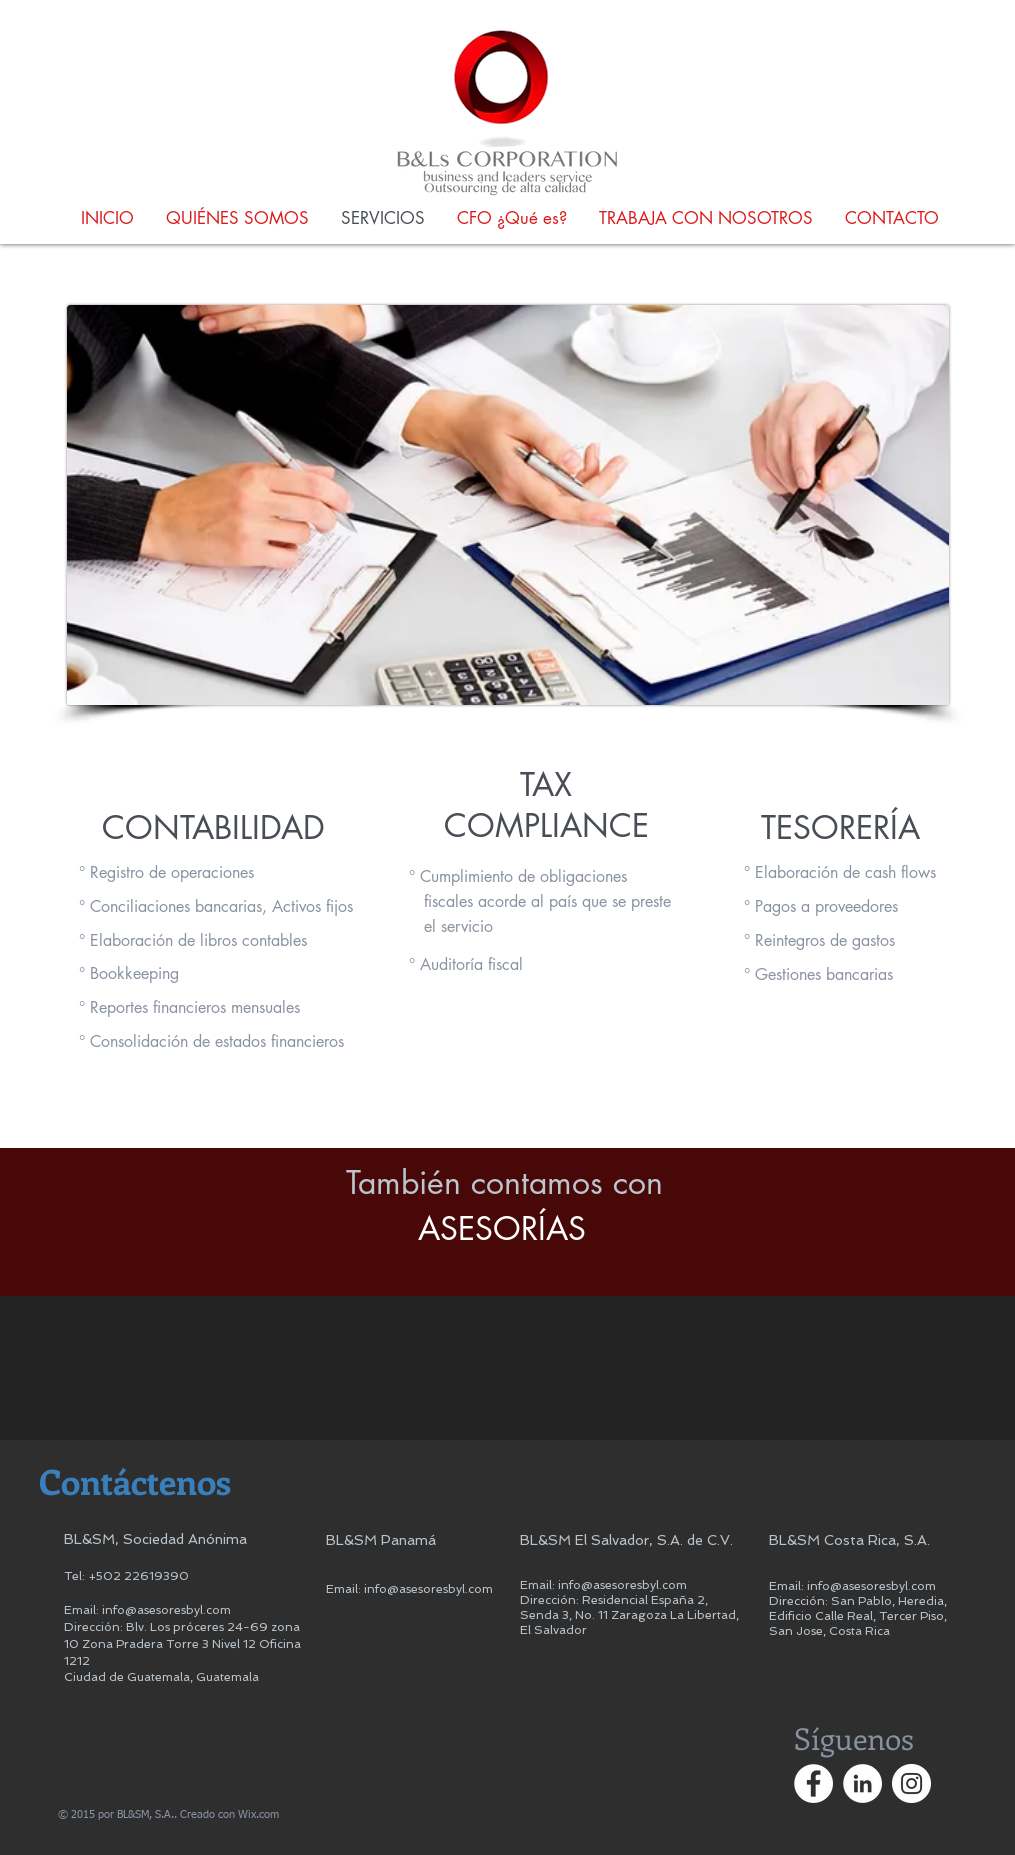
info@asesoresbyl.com (166, 1610)
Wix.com (258, 1814)
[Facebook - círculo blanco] (813, 1783)
